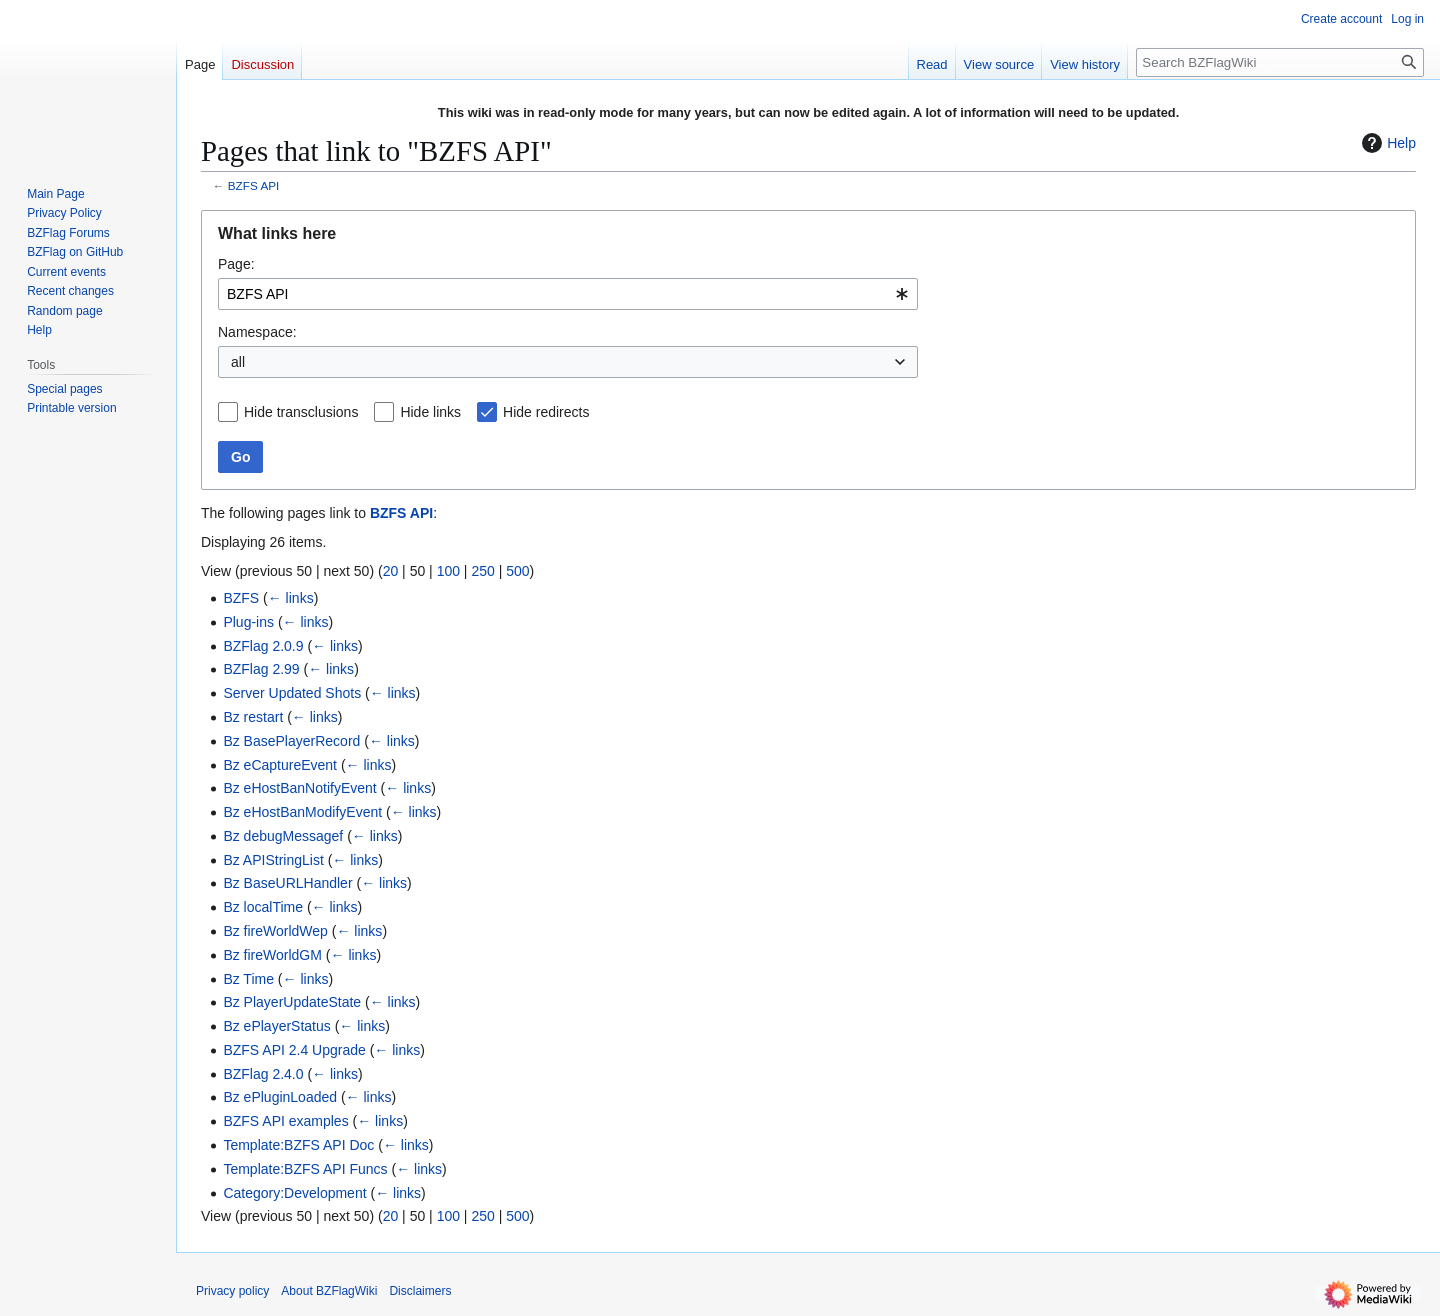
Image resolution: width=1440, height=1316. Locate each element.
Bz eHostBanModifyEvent (302, 812)
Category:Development (294, 1193)
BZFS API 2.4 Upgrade (294, 1050)
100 (448, 571)
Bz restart (253, 717)
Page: (236, 264)
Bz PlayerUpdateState (292, 1002)
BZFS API (254, 185)
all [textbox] (238, 362)
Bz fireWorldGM (272, 955)
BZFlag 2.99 (261, 669)
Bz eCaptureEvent (280, 765)
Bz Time (248, 979)
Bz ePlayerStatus (276, 1026)
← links (291, 598)
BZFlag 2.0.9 (263, 646)
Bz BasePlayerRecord (291, 741)
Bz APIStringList (273, 860)
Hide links (430, 412)
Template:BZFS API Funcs (305, 1169)
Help (1386, 143)
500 (517, 571)
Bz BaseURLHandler (287, 883)
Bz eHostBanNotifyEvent (299, 788)
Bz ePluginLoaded (280, 1097)
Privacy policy (232, 1291)
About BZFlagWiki (329, 1291)
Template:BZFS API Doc (298, 1145)
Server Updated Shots (292, 693)
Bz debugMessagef (283, 836)
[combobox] (568, 294)
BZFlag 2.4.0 (263, 1074)
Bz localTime (263, 907)
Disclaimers (420, 1291)
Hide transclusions (301, 412)
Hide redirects (546, 412)
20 (391, 571)
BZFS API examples (285, 1121)
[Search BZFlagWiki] (1280, 62)
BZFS (241, 598)
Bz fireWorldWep (275, 931)
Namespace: (257, 332)
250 (482, 571)
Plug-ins (248, 622)
